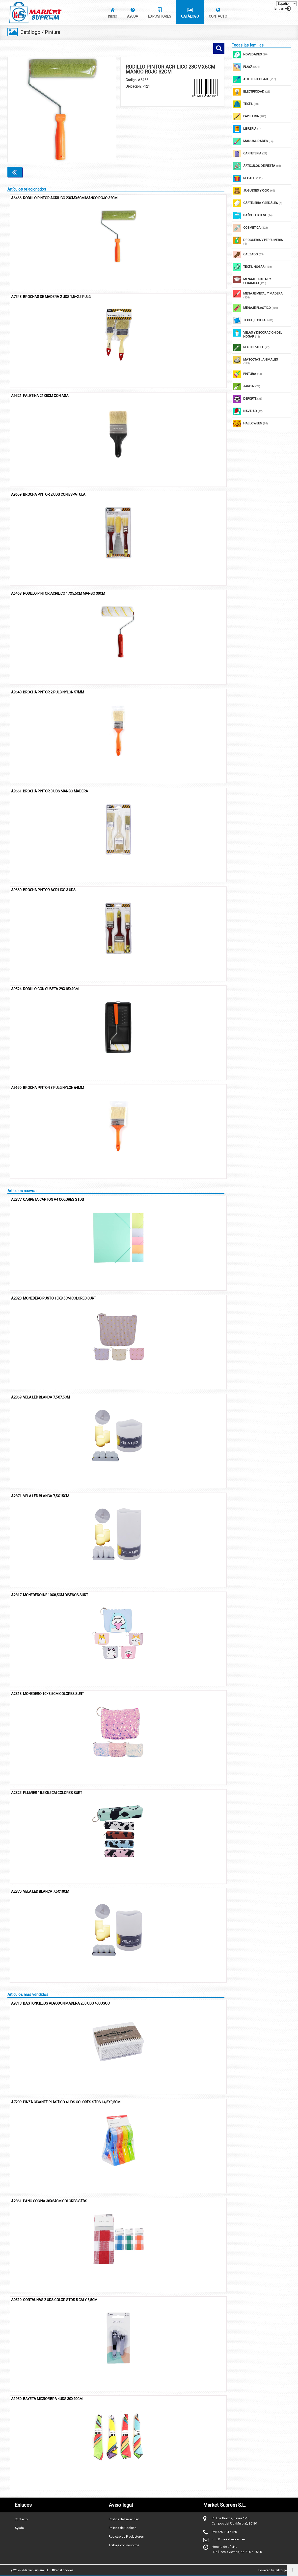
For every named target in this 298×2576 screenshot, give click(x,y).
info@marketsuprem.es (228, 2539)
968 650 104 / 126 (224, 2532)
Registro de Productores (126, 2536)
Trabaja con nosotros (124, 2545)
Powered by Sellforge (272, 2570)
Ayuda (19, 2528)
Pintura (52, 32)
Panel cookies (63, 2570)
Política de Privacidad (124, 2519)
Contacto (21, 2519)
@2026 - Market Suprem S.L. (30, 2570)
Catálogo (30, 32)
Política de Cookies (122, 2528)
